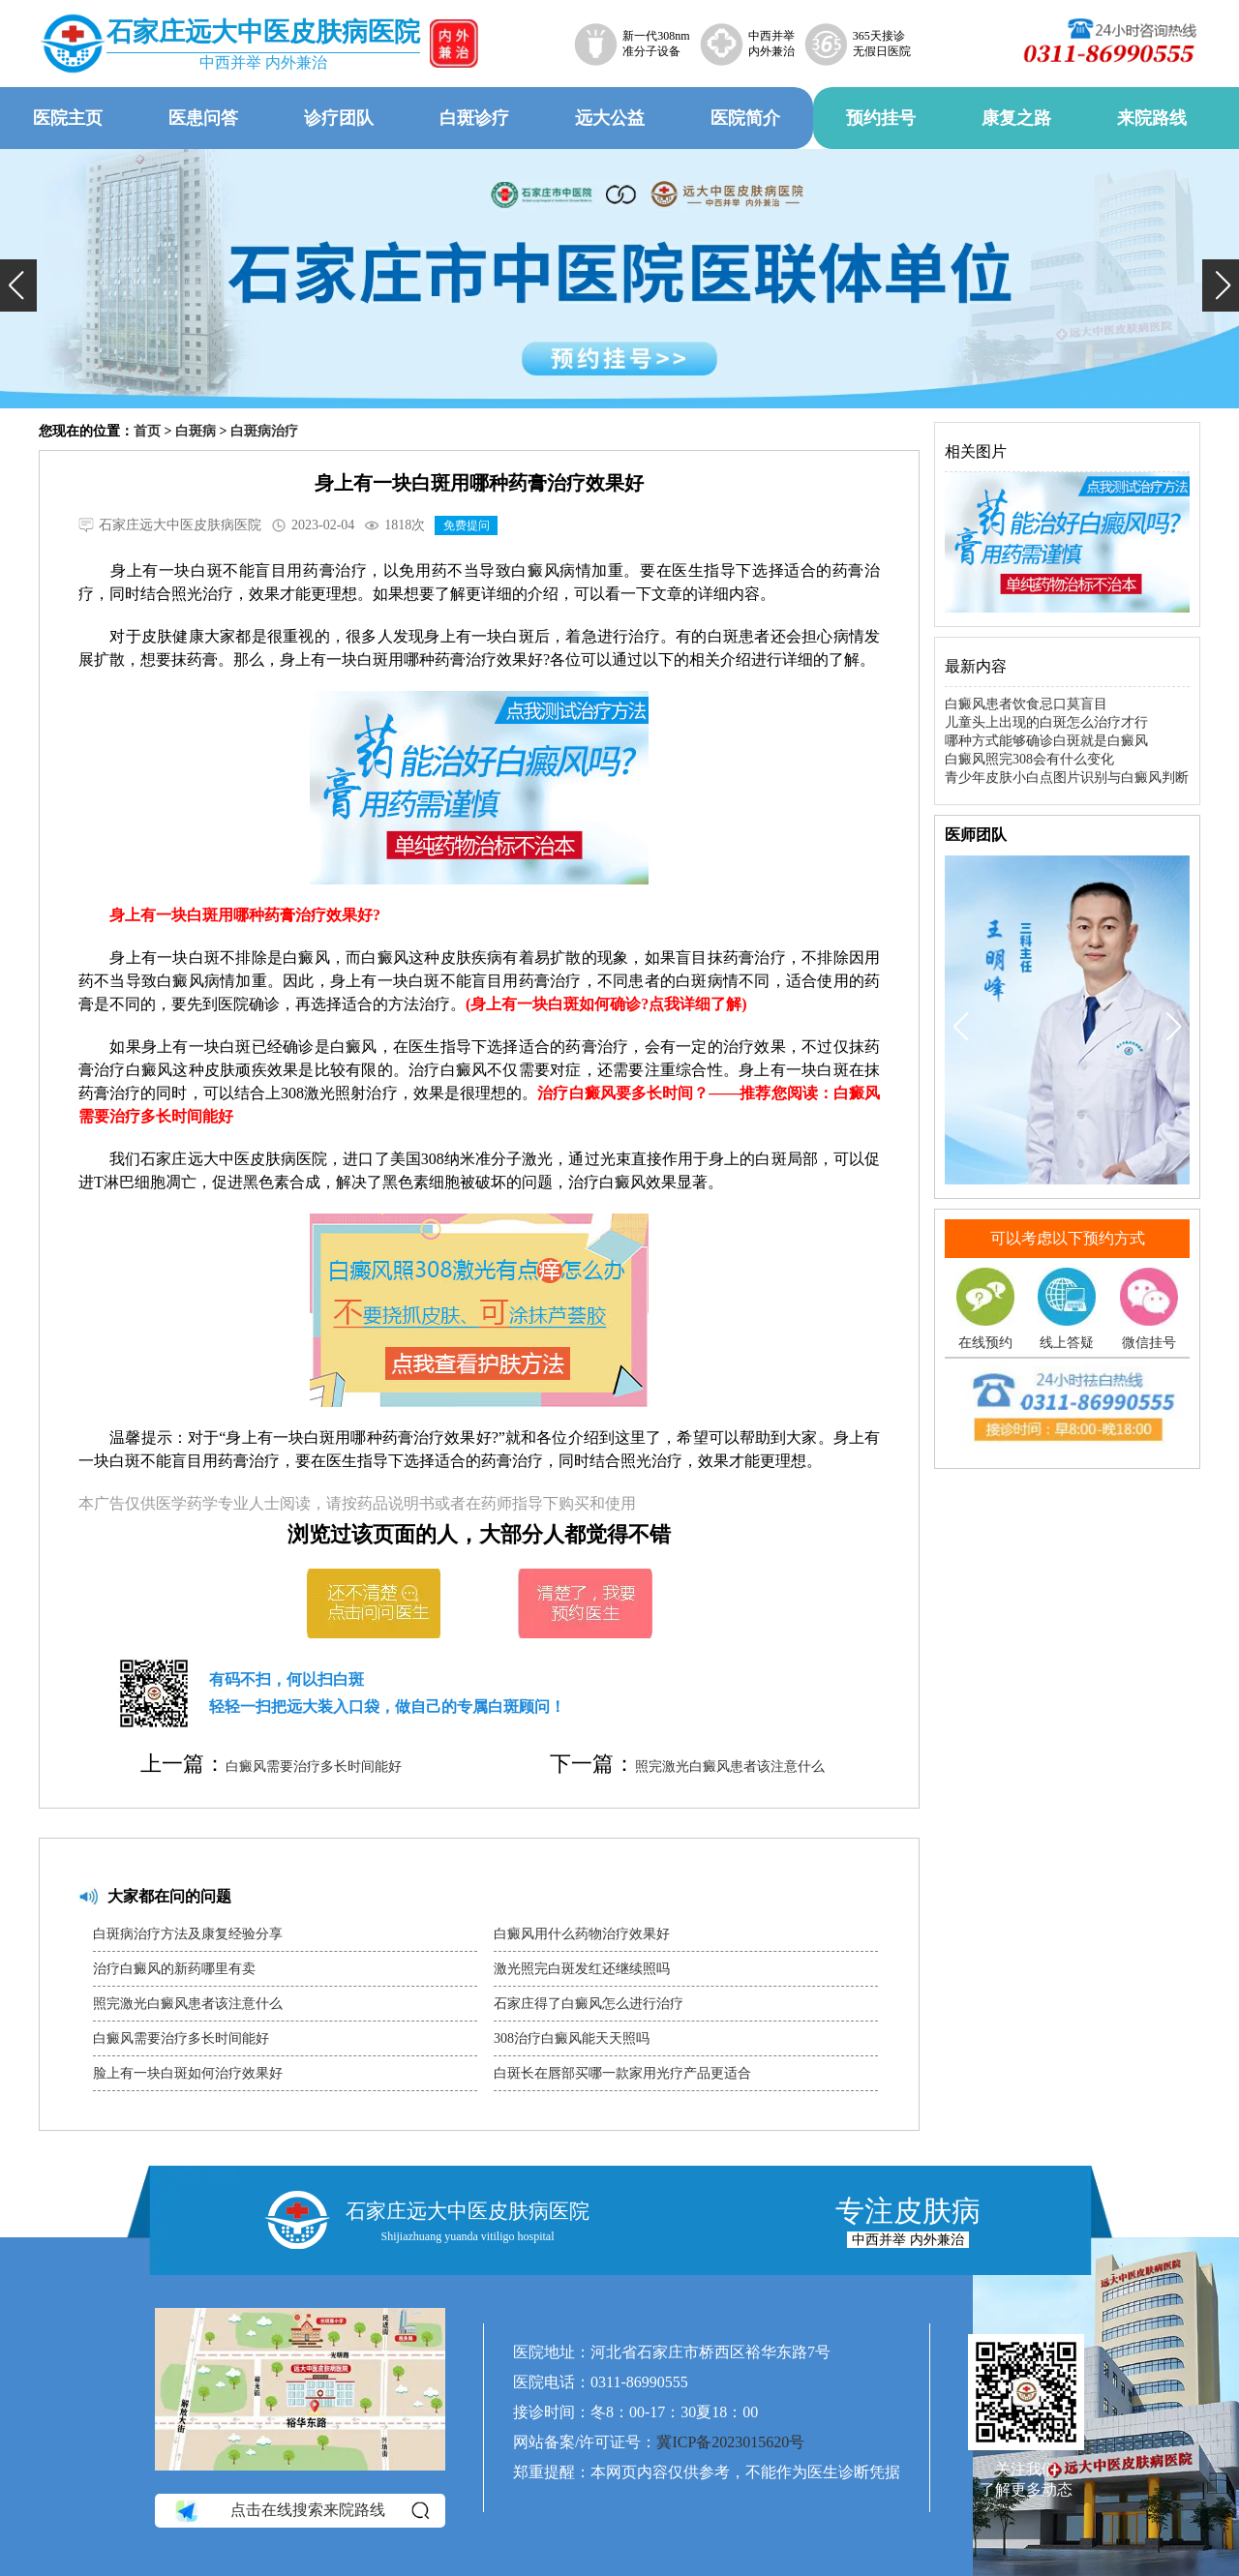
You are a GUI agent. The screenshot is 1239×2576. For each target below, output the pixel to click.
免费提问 (466, 525)
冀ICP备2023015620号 (730, 2442)
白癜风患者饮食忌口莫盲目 (1026, 704)
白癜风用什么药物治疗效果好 (582, 1934)
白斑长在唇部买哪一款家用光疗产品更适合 (622, 2073)
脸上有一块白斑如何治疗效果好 (188, 2073)
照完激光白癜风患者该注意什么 (730, 1766)
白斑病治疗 (264, 431)
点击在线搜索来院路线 (300, 2510)
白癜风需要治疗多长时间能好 (314, 1766)
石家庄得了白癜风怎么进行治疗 (588, 2003)
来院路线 (1152, 118)
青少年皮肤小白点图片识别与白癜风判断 (1067, 777)
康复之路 (1016, 118)
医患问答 (203, 118)
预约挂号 (881, 118)
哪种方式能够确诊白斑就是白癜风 (1046, 741)
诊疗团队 (339, 118)
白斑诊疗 (474, 118)
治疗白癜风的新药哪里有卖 (174, 1969)
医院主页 (68, 118)
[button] (18, 285)
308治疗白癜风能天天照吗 (572, 2038)
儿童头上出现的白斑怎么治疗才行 (1046, 722)
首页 (147, 431)
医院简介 (745, 118)
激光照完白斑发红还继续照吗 (582, 1969)
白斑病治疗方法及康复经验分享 (188, 1934)
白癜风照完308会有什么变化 (1029, 759)
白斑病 (195, 431)
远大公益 (610, 118)
